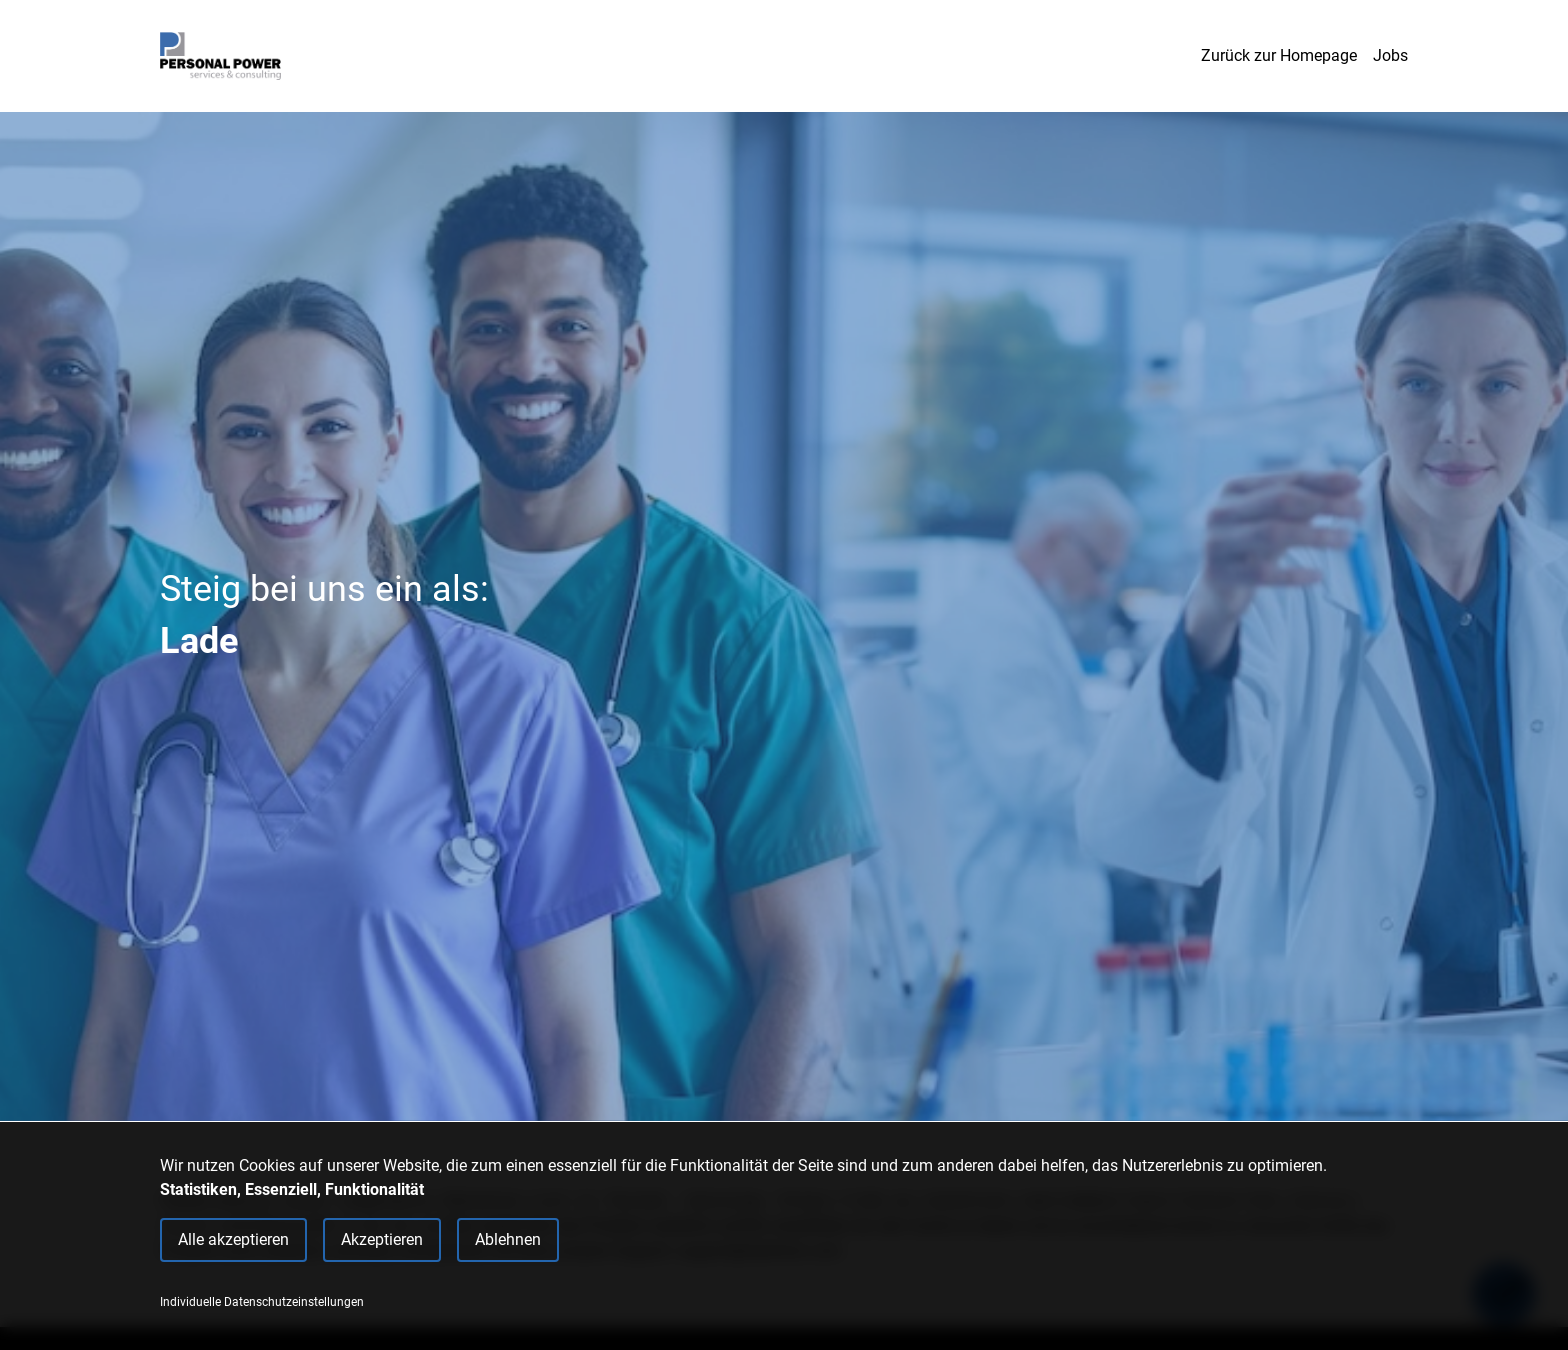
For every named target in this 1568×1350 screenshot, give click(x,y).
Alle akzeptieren (233, 1239)
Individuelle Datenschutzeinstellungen (262, 1302)
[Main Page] (220, 56)
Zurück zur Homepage (1279, 55)
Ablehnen (508, 1239)
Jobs (1390, 55)
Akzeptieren (382, 1239)
